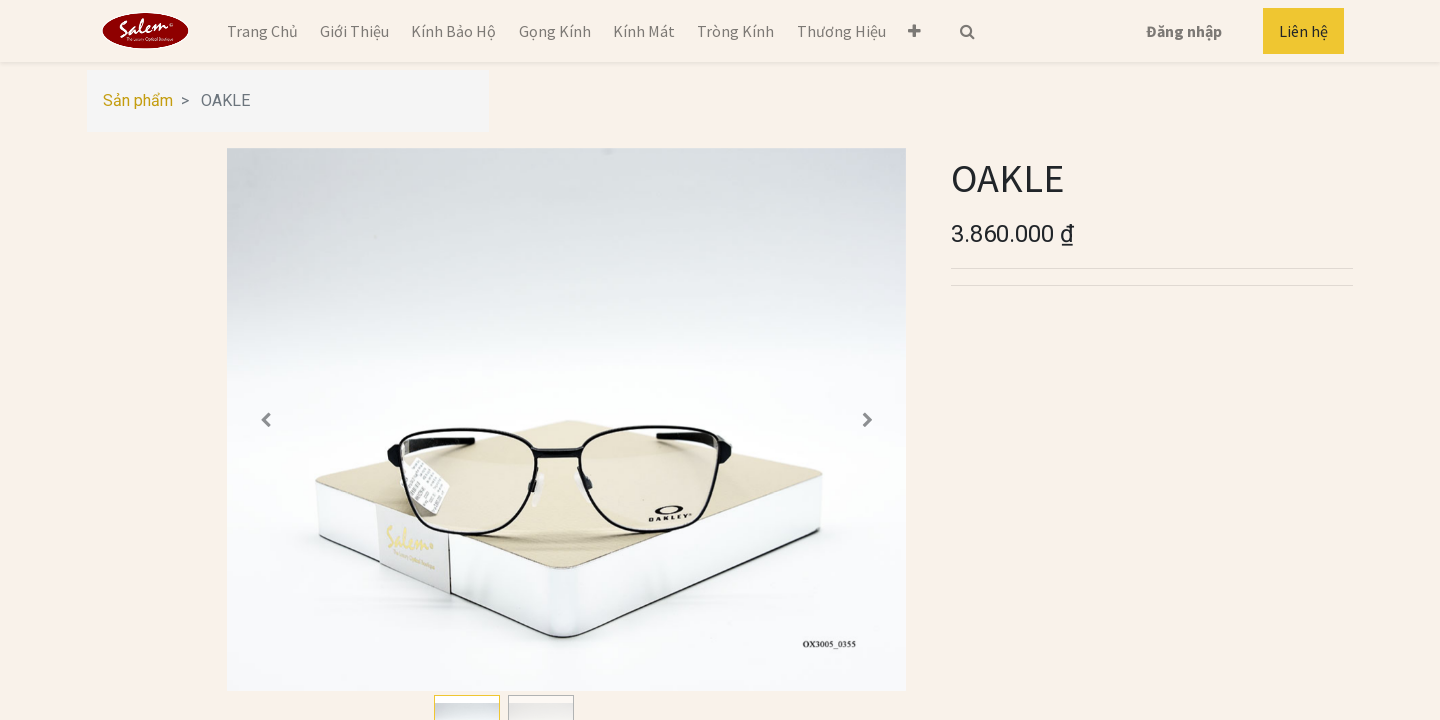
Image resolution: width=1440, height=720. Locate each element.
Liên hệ (1303, 31)
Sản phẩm (138, 100)
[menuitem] (261, 31)
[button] (914, 31)
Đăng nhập (1184, 31)
